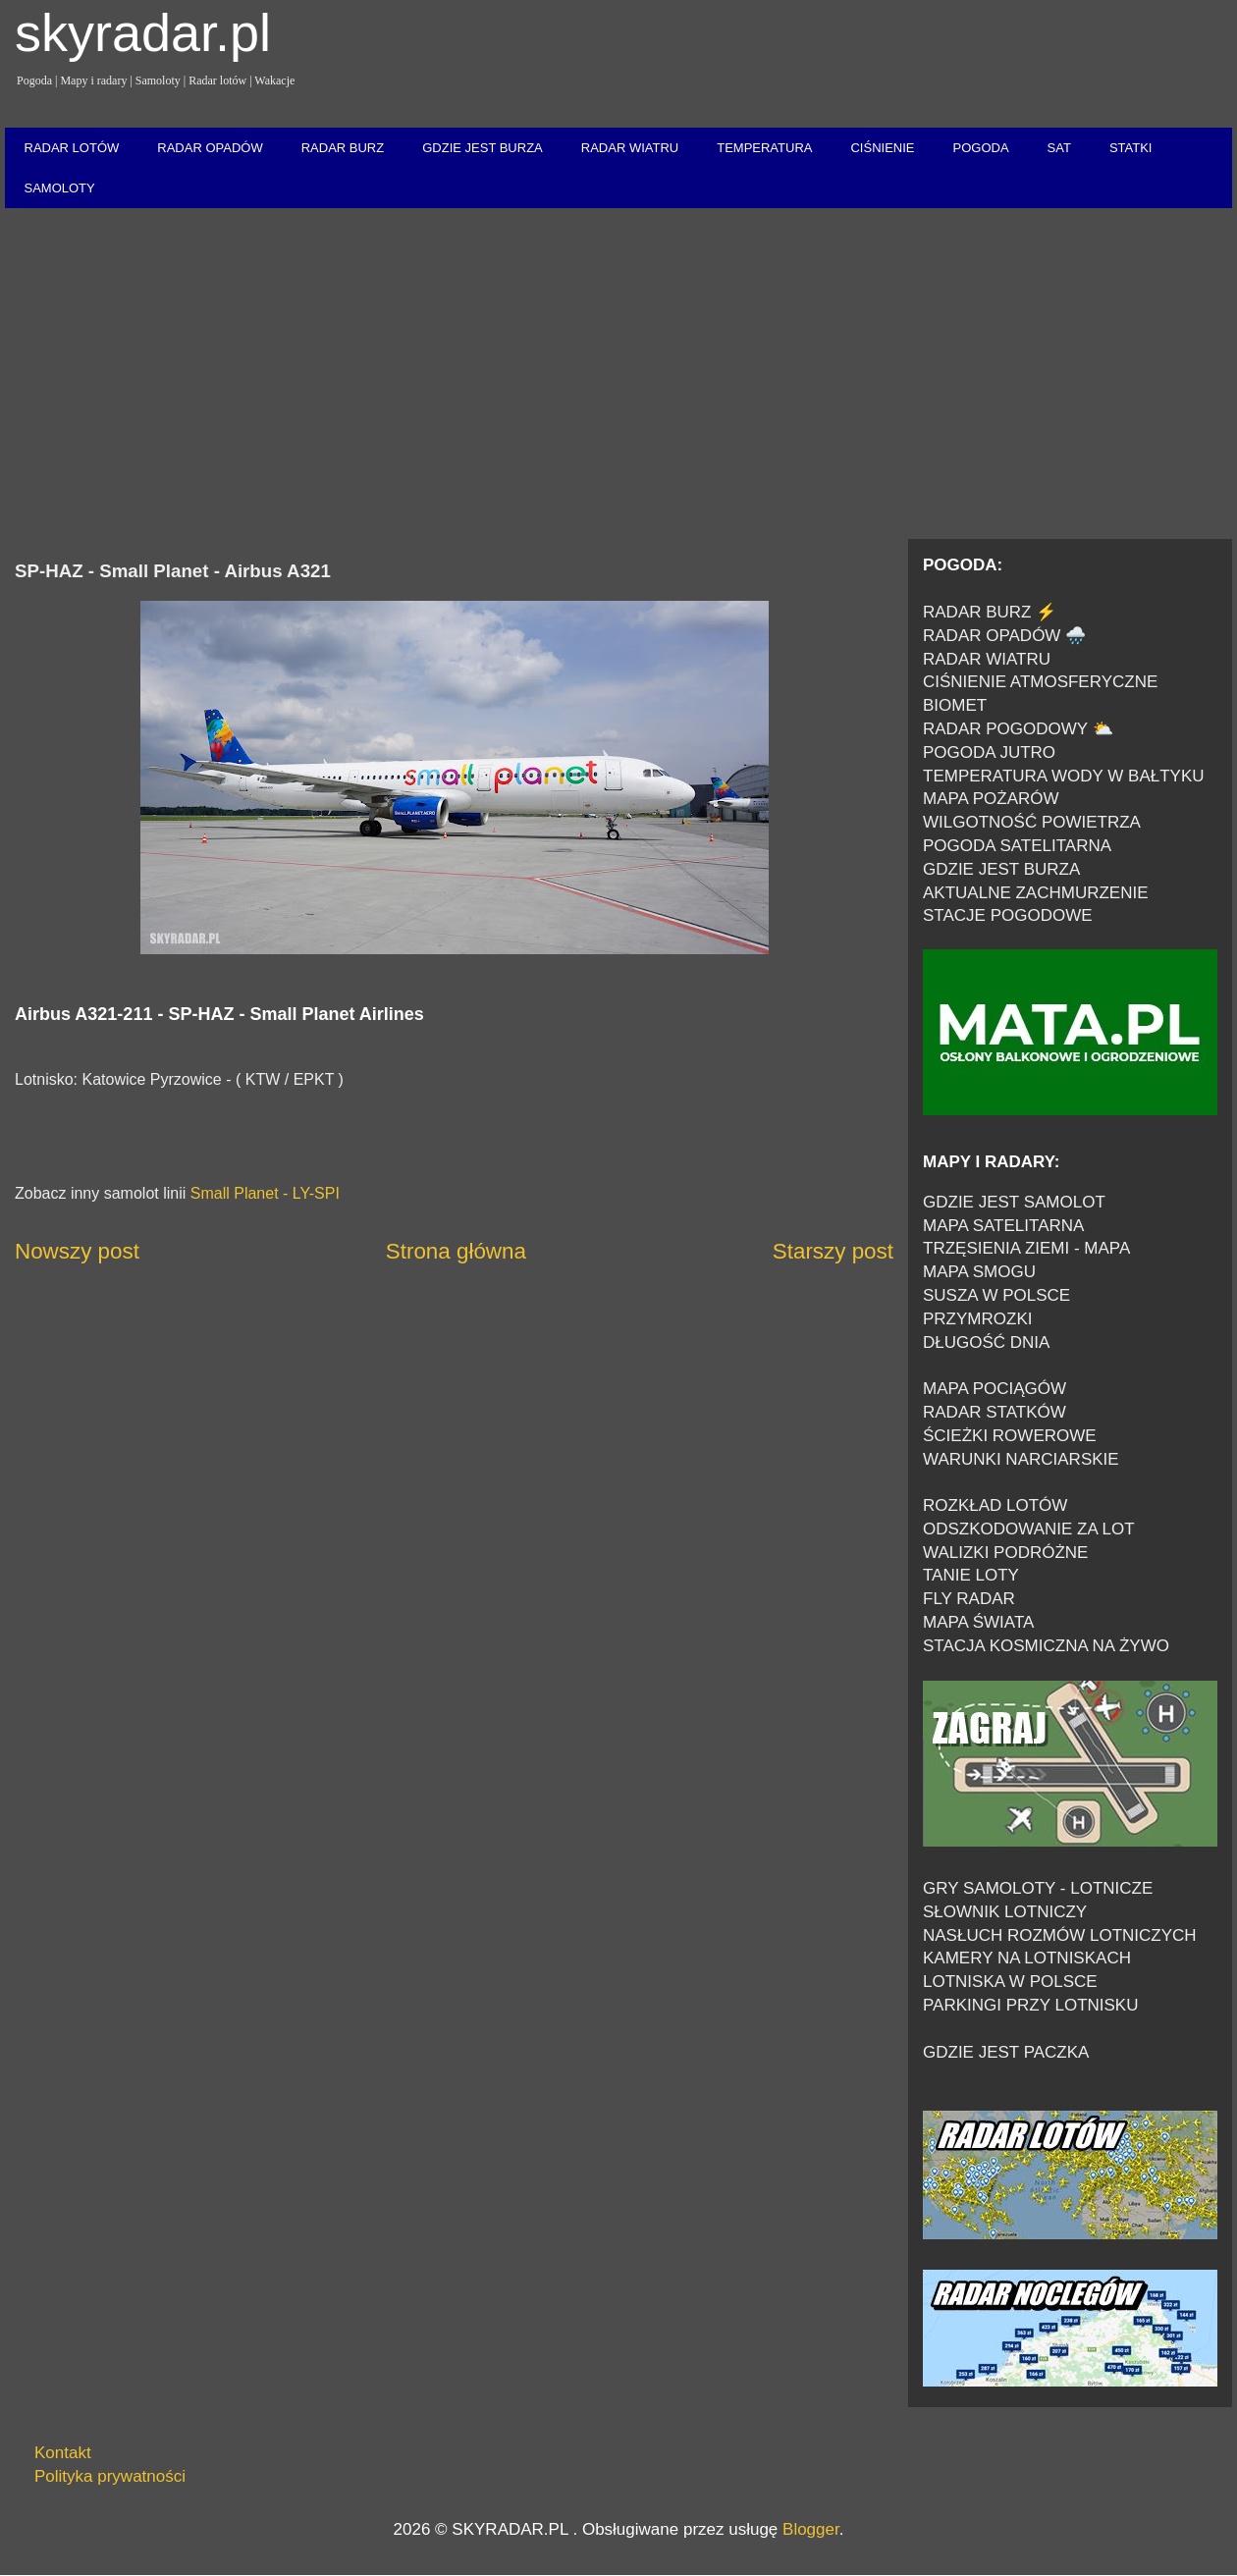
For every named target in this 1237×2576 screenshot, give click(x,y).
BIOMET (955, 705)
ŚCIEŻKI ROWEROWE (1010, 1435)
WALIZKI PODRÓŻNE (1005, 1552)
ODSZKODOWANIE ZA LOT (1029, 1529)
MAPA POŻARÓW (991, 798)
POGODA (980, 147)
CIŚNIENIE (882, 147)
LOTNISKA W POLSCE (1010, 1981)
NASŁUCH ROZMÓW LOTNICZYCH (1060, 1935)
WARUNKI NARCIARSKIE (1021, 1459)
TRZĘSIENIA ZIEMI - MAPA (1026, 1248)
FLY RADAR (969, 1598)
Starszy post (833, 1251)
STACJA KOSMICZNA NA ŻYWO (1046, 1646)
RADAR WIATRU (629, 147)
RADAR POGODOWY (1005, 729)
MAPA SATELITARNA (1003, 1225)
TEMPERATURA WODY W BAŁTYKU (1064, 776)
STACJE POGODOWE (1008, 915)
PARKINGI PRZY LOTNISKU (1030, 2005)
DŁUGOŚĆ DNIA (986, 1342)
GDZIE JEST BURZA (482, 147)
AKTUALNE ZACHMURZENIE (1036, 893)
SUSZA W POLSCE (996, 1295)
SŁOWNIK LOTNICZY (1005, 1912)
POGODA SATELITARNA (1017, 845)
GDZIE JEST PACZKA (1006, 2052)
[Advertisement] (618, 375)
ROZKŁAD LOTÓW (995, 1505)
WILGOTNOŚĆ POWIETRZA (1032, 822)
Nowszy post (77, 1251)
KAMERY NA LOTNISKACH (1027, 1958)
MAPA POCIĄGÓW (994, 1388)
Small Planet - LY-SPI (265, 1193)
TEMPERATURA (764, 147)
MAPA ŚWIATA (978, 1622)
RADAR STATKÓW (994, 1412)
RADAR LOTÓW (72, 147)
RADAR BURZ (343, 147)
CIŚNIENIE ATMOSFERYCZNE (1040, 681)
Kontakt (62, 2452)
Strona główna (456, 1251)
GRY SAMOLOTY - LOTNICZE (1038, 1888)
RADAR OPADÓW (209, 147)
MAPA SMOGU (979, 1271)
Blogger (810, 2529)
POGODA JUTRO (989, 752)
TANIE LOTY (971, 1575)
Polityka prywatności (110, 2476)
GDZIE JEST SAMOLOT (1014, 1202)
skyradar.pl (143, 32)
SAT (1059, 147)
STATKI (1131, 147)
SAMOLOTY (60, 188)
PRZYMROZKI (977, 1319)
